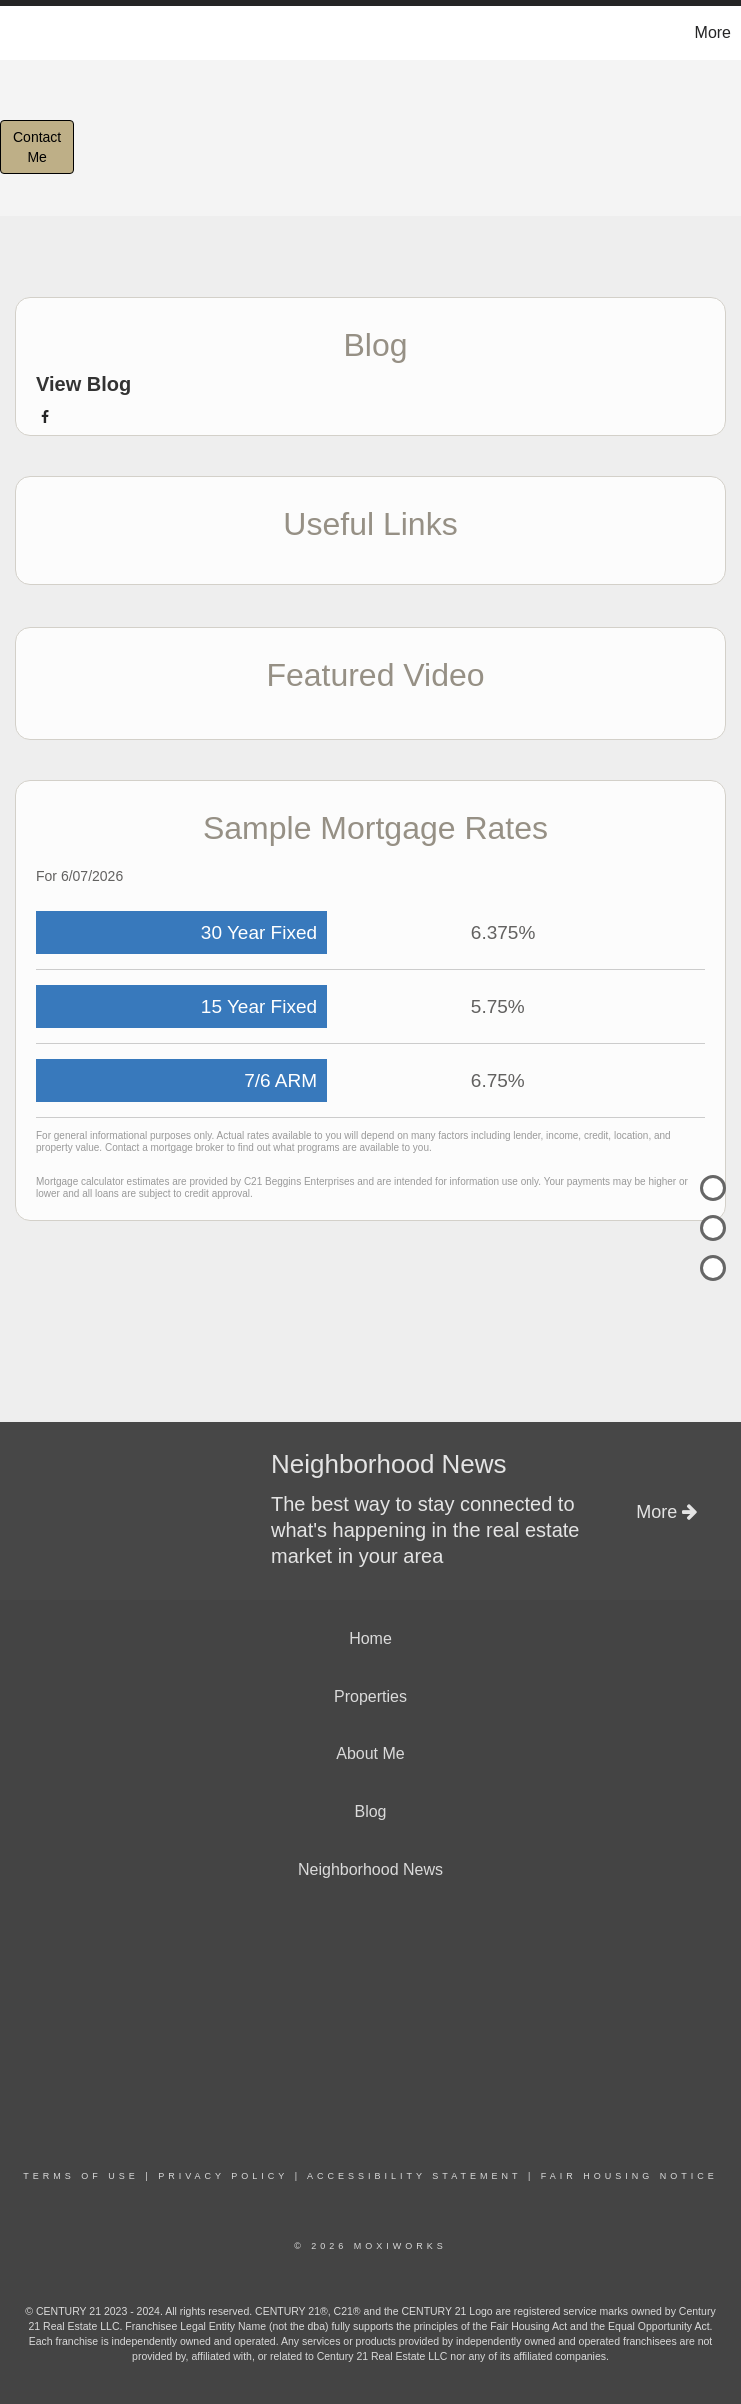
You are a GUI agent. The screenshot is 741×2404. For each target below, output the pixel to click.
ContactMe (37, 147)
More (713, 32)
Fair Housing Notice (629, 2176)
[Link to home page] (25, 33)
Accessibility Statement (414, 2176)
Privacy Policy (223, 2176)
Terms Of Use (81, 2176)
